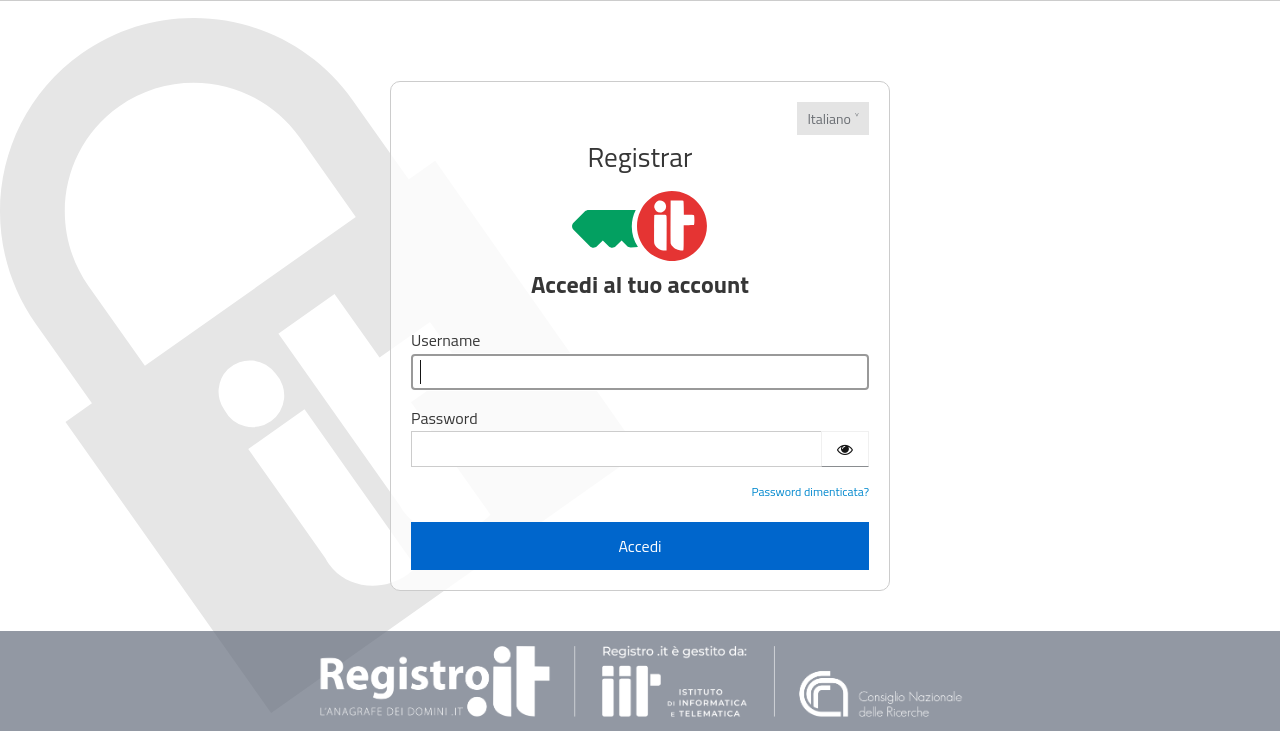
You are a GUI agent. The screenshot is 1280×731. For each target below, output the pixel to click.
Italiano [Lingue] (829, 118)
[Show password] (845, 449)
